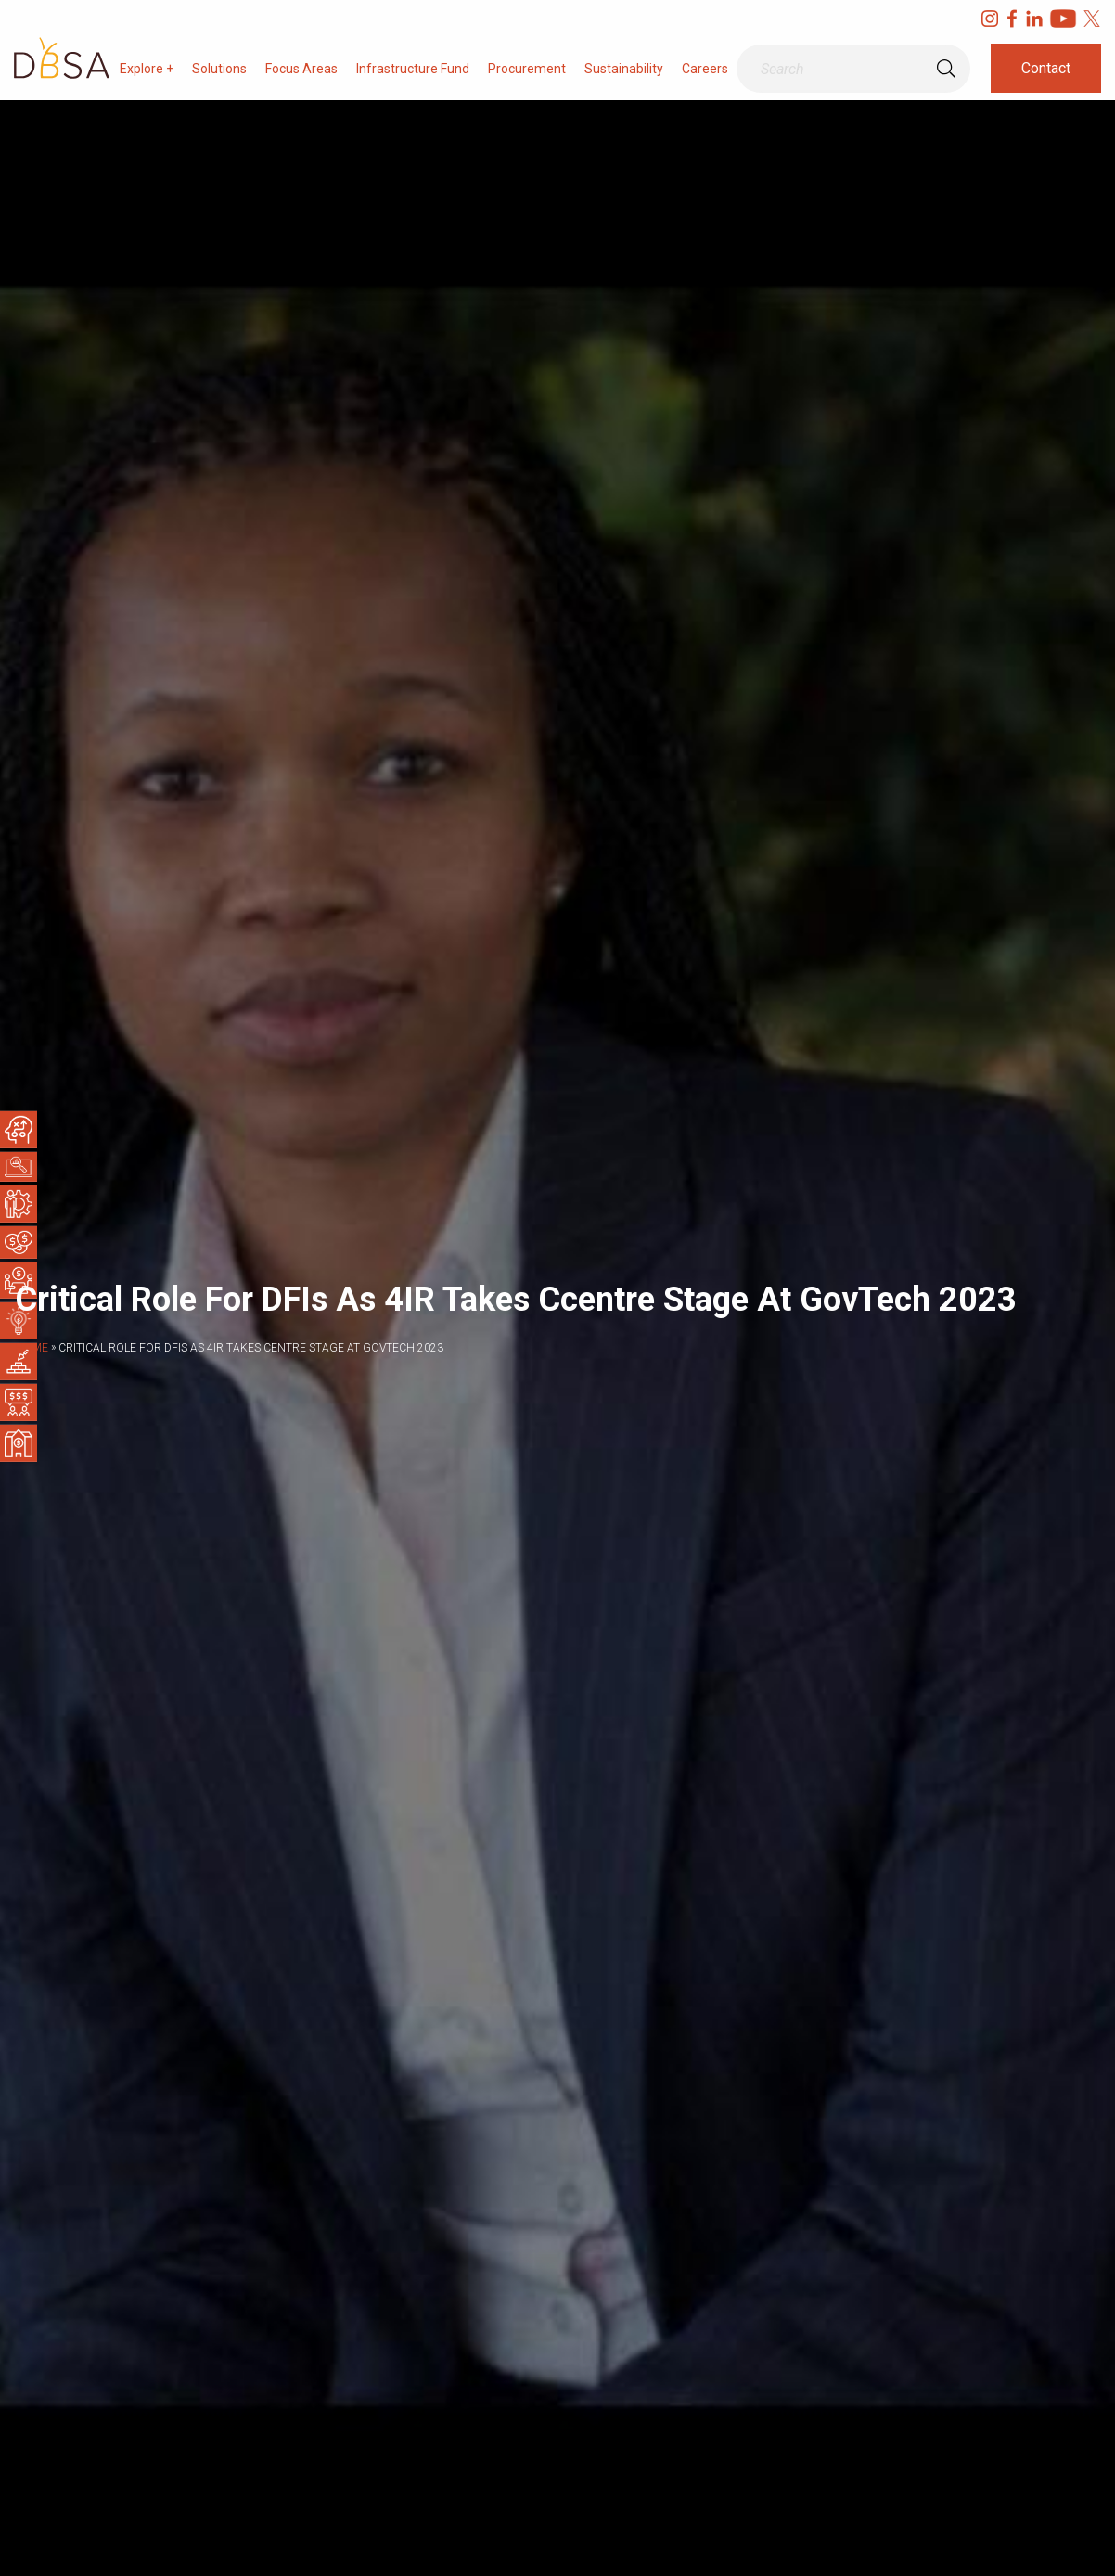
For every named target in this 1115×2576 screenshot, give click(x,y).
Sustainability (623, 68)
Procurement (527, 68)
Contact (1045, 68)
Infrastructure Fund (412, 68)
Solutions (219, 68)
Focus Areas (301, 68)
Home (31, 1347)
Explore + (146, 68)
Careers (705, 68)
